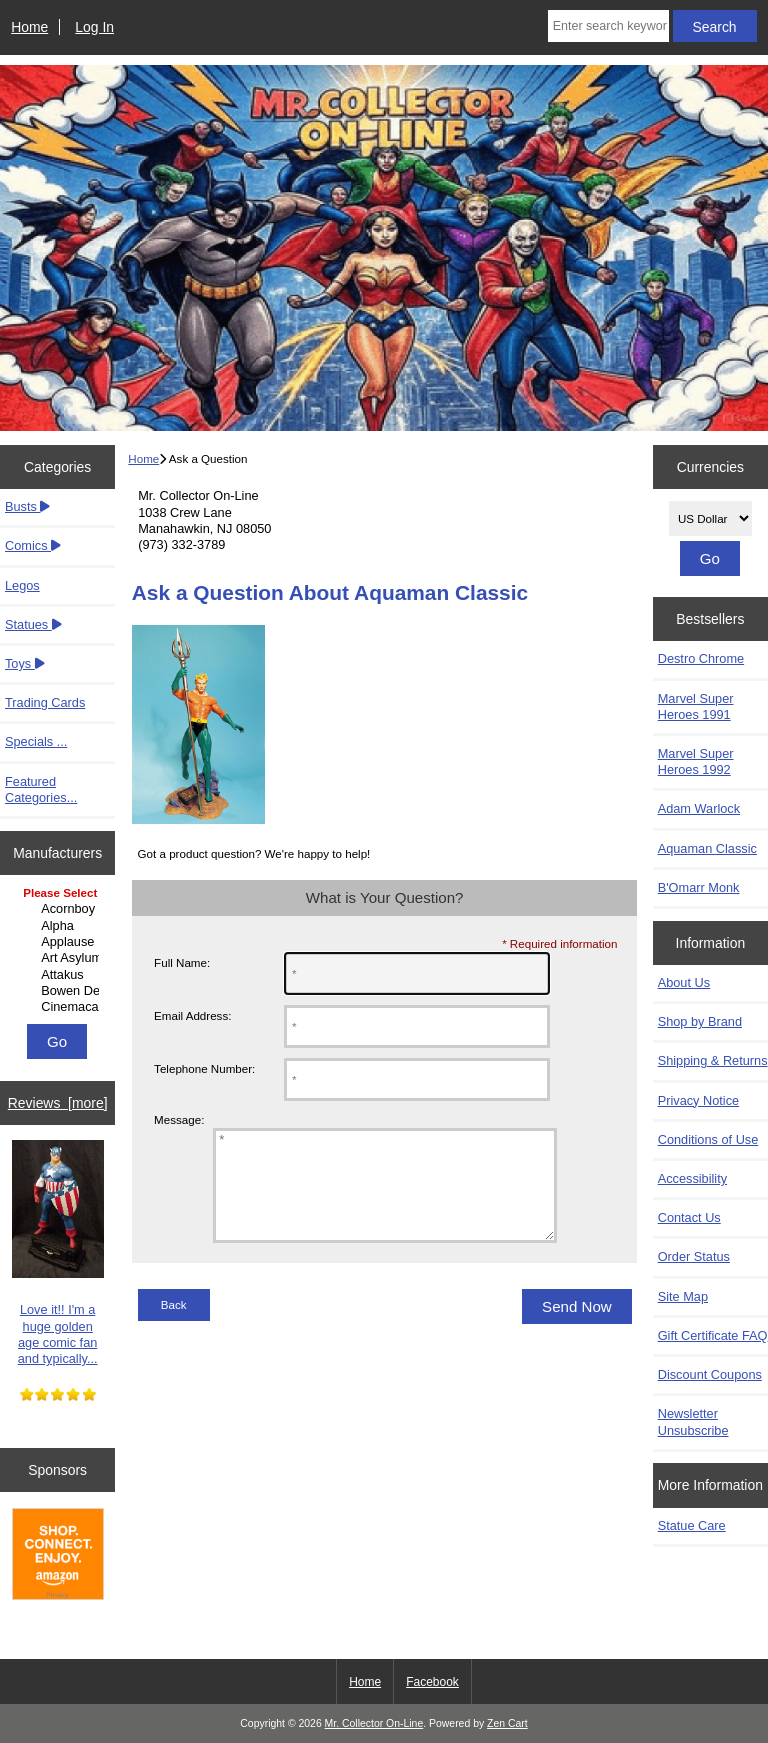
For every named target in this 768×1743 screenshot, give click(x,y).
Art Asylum (60, 958)
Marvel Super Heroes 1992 (696, 761)
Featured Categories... (41, 789)
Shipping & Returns (713, 1060)
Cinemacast (60, 1007)
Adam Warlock (699, 808)
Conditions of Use (708, 1139)
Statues (33, 624)
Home (29, 27)
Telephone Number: (204, 1068)
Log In (94, 27)
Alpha (60, 926)
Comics (33, 545)
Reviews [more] (58, 1103)
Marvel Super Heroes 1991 (696, 706)
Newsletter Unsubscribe (693, 1421)
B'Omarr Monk (699, 887)
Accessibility (692, 1178)
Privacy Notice (698, 1100)
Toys (25, 663)
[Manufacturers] (57, 951)
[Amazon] (58, 1556)
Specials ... (36, 741)
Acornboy (60, 909)
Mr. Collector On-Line (374, 1723)
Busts (27, 506)
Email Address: (192, 1015)
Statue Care (692, 1525)
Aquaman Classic (707, 848)
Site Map (683, 1296)
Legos (22, 585)
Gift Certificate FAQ (713, 1335)
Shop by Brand (700, 1021)
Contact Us (689, 1217)
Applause (60, 942)
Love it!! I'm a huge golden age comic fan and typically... (58, 1253)
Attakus (60, 975)
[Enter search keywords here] (608, 26)
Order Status (694, 1256)
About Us (684, 982)
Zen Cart (507, 1723)
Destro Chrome (701, 658)
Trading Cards (45, 702)
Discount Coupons (710, 1374)
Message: (179, 1119)
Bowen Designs (60, 991)
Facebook (432, 1682)
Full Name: (182, 962)
